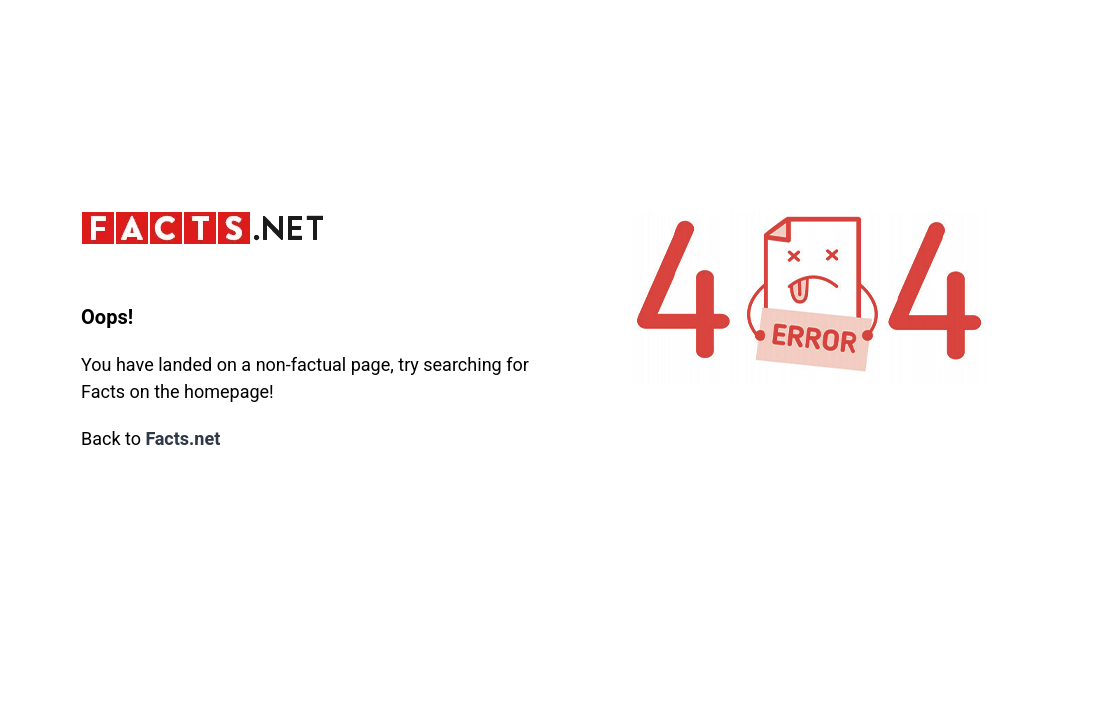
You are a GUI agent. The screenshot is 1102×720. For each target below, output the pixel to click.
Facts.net (182, 439)
